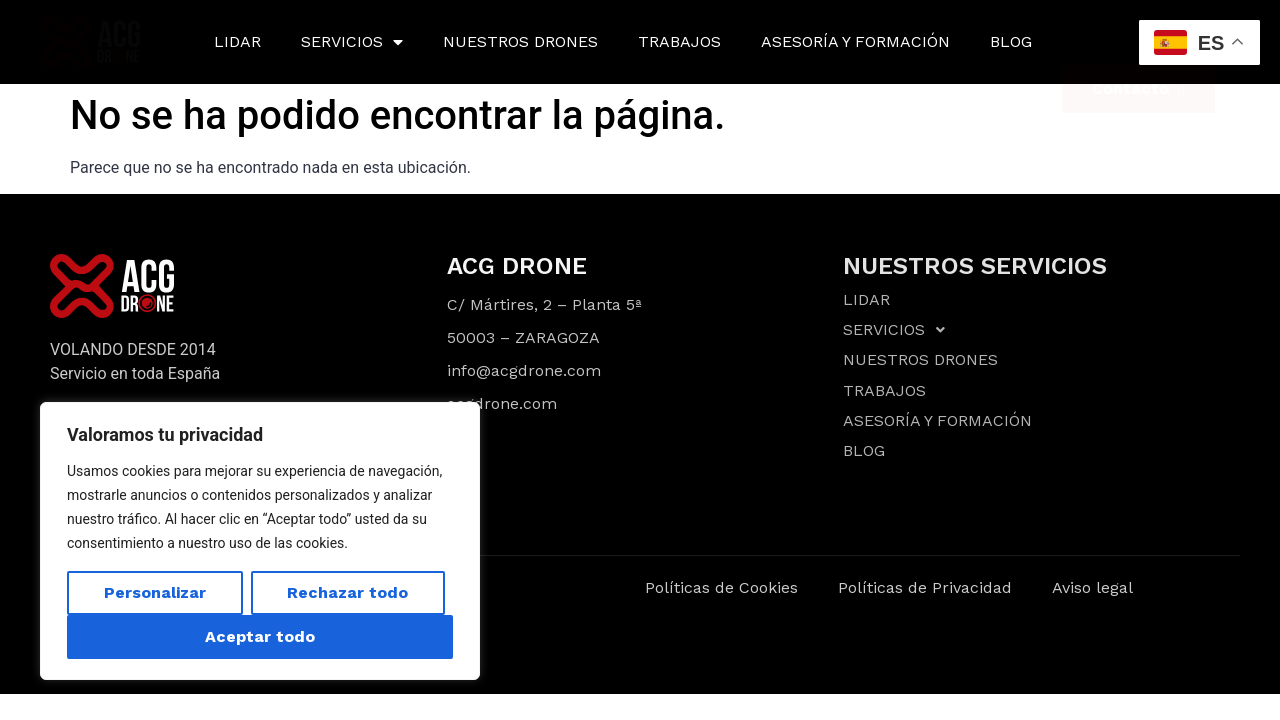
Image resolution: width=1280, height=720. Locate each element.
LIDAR (237, 41)
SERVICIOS (352, 42)
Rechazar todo (347, 592)
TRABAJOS (679, 41)
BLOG (1011, 41)
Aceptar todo (260, 636)
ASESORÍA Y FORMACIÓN (855, 41)
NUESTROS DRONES (520, 41)
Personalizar (155, 592)
